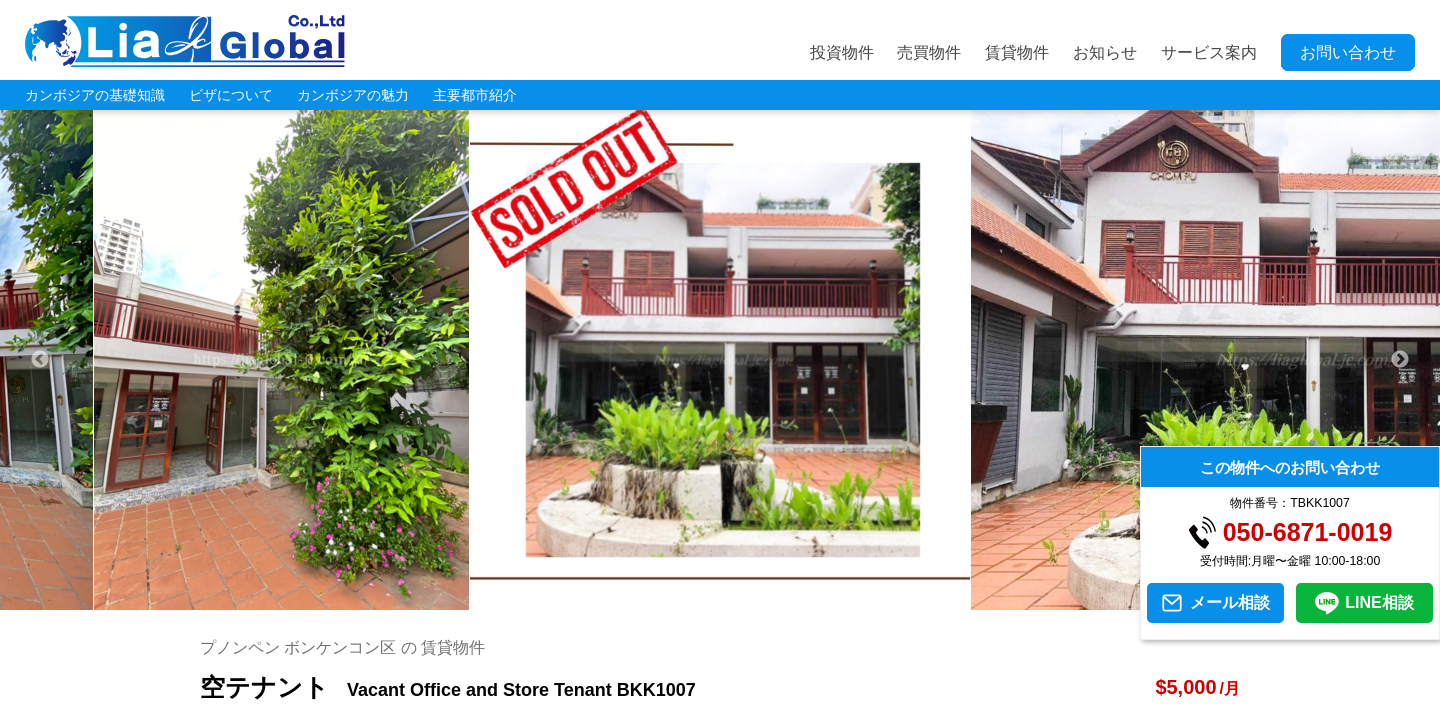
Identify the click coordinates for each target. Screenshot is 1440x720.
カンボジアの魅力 (353, 95)
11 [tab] (810, 600)
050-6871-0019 (1308, 532)
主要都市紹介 (475, 95)
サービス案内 (1209, 52)
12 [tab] (840, 600)
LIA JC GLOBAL (185, 41)
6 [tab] (660, 600)
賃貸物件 (1017, 52)
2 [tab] (540, 600)
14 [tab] (900, 600)
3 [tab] (570, 600)
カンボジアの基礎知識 (95, 95)
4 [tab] (600, 600)
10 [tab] (780, 600)
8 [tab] (720, 600)
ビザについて (231, 95)
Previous (40, 360)
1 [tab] (510, 600)
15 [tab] (930, 600)
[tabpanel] (720, 360)
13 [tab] (870, 600)
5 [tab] (630, 600)
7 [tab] (690, 600)
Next (1400, 360)
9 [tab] (750, 600)
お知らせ (1105, 52)
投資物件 (842, 52)
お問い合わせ (1348, 52)
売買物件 (929, 52)
